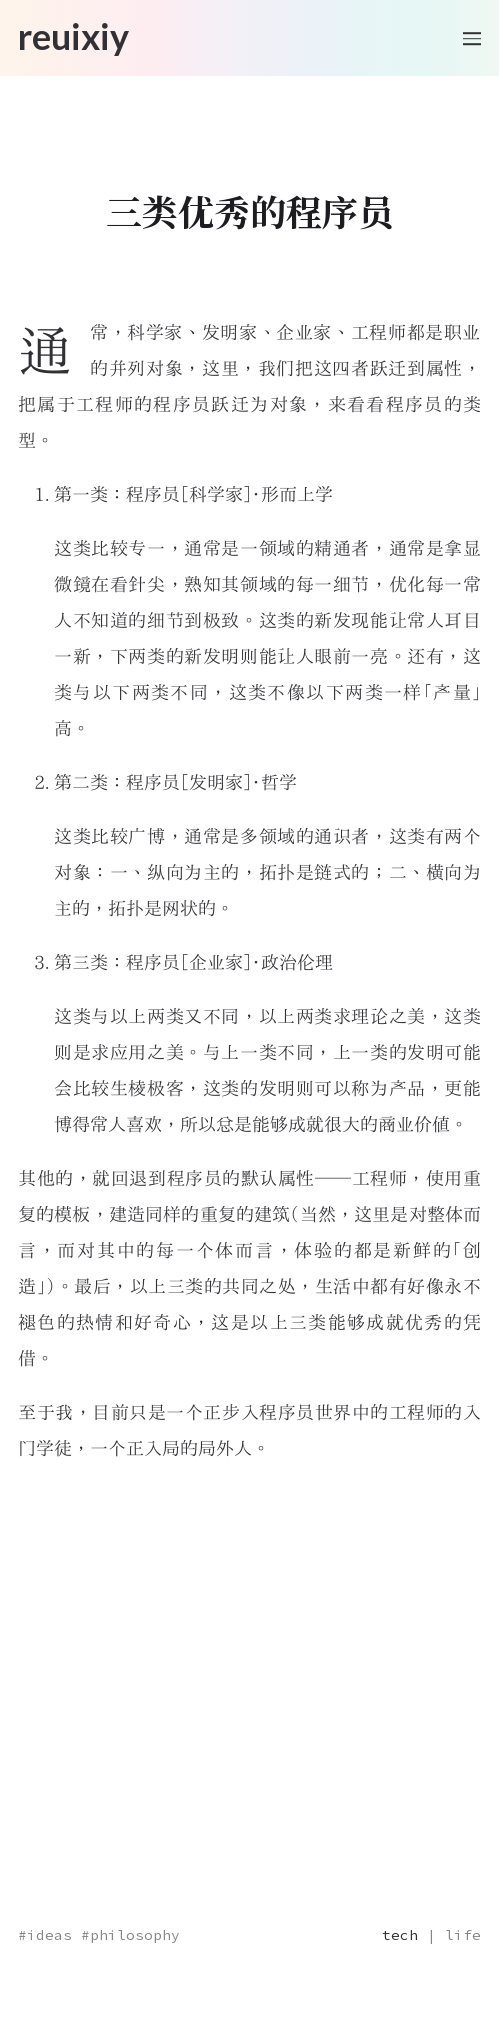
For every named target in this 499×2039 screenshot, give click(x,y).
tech (400, 1935)
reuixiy (73, 36)
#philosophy (130, 1935)
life (463, 1935)
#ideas (45, 1935)
